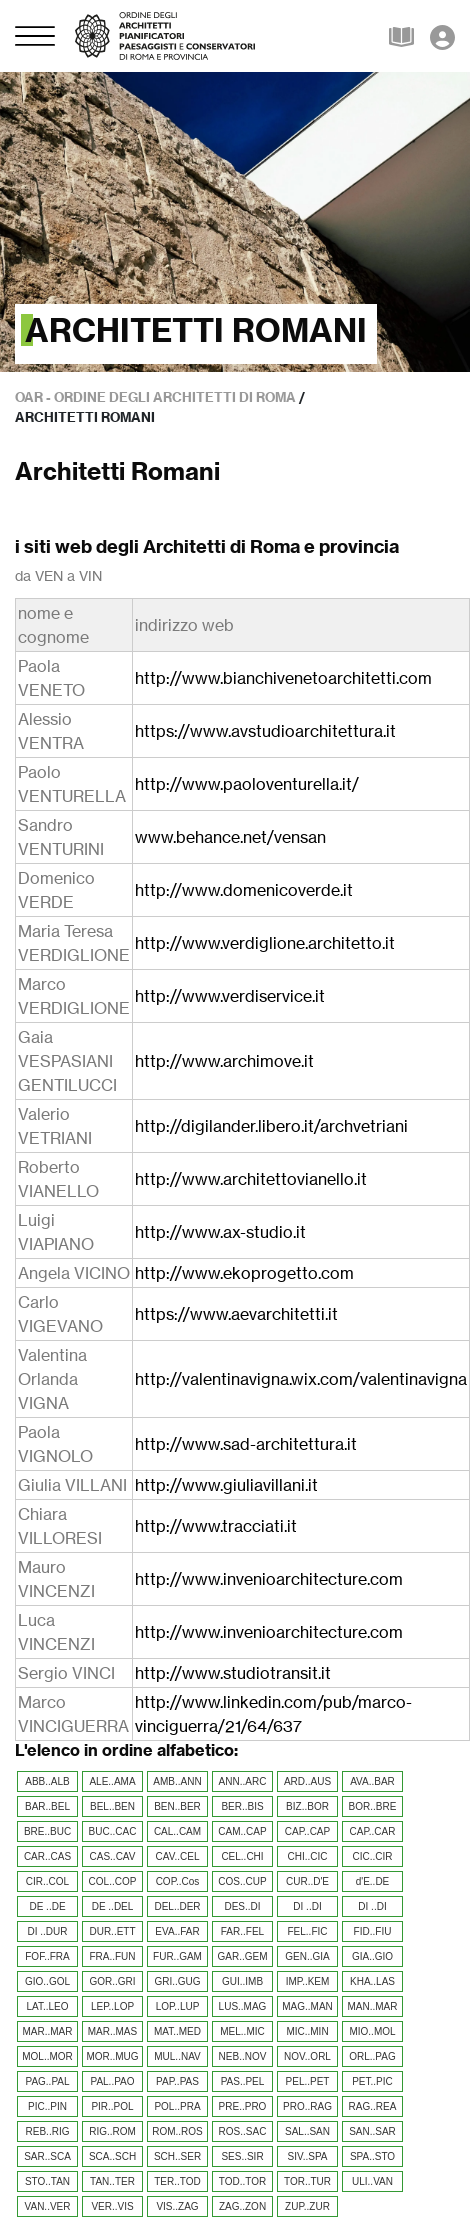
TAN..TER (112, 2181)
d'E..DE (373, 1881)
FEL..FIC (307, 1931)
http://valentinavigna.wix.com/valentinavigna (301, 1379)
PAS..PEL (243, 2081)
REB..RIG (48, 2131)
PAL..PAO (112, 2081)
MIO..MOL (372, 2031)
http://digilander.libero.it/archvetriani (271, 1126)
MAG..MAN (307, 2006)
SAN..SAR (372, 2131)
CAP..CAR (373, 1831)
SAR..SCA (47, 2156)
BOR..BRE (373, 1806)
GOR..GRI (112, 1981)
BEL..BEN (112, 1806)
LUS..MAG (243, 2006)
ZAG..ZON (242, 2206)
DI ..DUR (48, 1931)
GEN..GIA (307, 1956)
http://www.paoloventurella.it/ (247, 784)
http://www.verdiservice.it (230, 996)
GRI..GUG (177, 1981)
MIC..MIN (307, 2031)
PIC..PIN (47, 2106)
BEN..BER (177, 1806)
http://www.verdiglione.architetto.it (265, 943)
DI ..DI (307, 1906)
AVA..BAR (372, 1781)
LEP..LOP (112, 2006)
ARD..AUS (307, 1781)
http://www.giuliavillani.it (226, 1485)
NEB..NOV (243, 2056)
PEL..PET (308, 2081)
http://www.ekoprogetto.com (244, 1273)
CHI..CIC (308, 1856)
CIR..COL (47, 1881)
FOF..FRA (47, 1956)
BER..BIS (242, 1806)
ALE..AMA (112, 1781)
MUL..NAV (177, 2056)
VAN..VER (48, 2206)
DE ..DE (47, 1906)
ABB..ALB (47, 1781)
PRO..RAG (307, 2106)
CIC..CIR (373, 1856)
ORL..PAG (372, 2056)
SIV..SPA (307, 2156)
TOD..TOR (242, 2181)
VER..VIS (112, 2206)
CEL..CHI (242, 1856)
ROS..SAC (243, 2131)
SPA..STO (372, 2156)
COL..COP (113, 1881)
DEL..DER (177, 1906)
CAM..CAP (242, 1831)
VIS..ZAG (177, 2206)
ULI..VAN (372, 2181)
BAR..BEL (47, 1806)
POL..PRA (177, 2106)
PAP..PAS (177, 2081)
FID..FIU (373, 1931)
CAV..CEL (178, 1856)
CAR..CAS (47, 1856)
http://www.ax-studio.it (220, 1232)
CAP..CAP (307, 1831)
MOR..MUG (112, 2056)
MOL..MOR (47, 2056)
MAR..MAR (48, 2031)
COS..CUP (242, 1881)
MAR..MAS (112, 2031)
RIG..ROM (112, 2131)
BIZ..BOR (307, 1806)
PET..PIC (372, 2081)
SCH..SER (177, 2156)
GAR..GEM (242, 1956)
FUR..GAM (177, 1956)
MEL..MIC (242, 2031)
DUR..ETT (112, 1931)
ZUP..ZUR (307, 2206)
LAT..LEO (47, 2006)
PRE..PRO (243, 2106)
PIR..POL (112, 2106)
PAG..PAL (47, 2081)
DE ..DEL (113, 1906)
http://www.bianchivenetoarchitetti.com (283, 678)
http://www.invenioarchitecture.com (269, 1579)
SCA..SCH (112, 2156)
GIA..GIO (372, 1956)
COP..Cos (178, 1881)
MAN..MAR (373, 2006)
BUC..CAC (113, 1831)
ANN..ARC (243, 1781)
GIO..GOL (47, 1981)
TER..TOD (177, 2181)
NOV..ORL (307, 2056)
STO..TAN (47, 2181)
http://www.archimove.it (224, 1061)
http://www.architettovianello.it (251, 1179)
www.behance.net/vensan (230, 837)
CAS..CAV (113, 1856)
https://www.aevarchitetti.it (236, 1314)
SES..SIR (242, 2156)
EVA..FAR (177, 1931)
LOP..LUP (178, 2006)
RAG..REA (373, 2106)
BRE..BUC (47, 1831)
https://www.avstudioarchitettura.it (265, 731)
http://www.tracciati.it (216, 1526)
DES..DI (242, 1906)
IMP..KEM (308, 1981)
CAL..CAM (177, 1831)
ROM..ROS (177, 2131)
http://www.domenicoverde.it (244, 890)
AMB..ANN (177, 1781)
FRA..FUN (112, 1956)
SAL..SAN (307, 2131)
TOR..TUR (307, 2181)
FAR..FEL (242, 1931)
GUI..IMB (242, 1981)
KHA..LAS (372, 1981)
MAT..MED (177, 2031)
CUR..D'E (307, 1881)
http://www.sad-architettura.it (246, 1444)
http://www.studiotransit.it (233, 1673)
